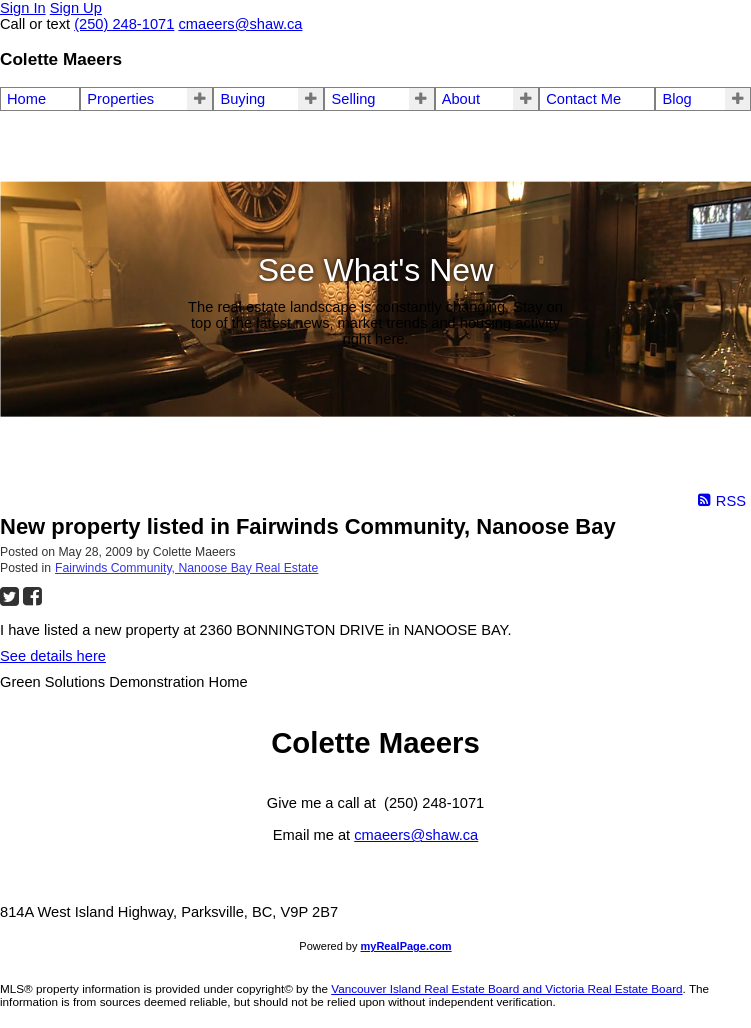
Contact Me (583, 99)
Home (26, 99)
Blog (676, 99)
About (461, 99)
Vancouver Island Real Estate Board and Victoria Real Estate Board (506, 988)
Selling (353, 99)
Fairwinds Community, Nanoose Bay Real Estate (186, 568)
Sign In (23, 8)
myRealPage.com (406, 946)
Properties (120, 99)
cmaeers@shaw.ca (416, 835)
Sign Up (76, 8)
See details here (53, 656)
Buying (242, 99)
